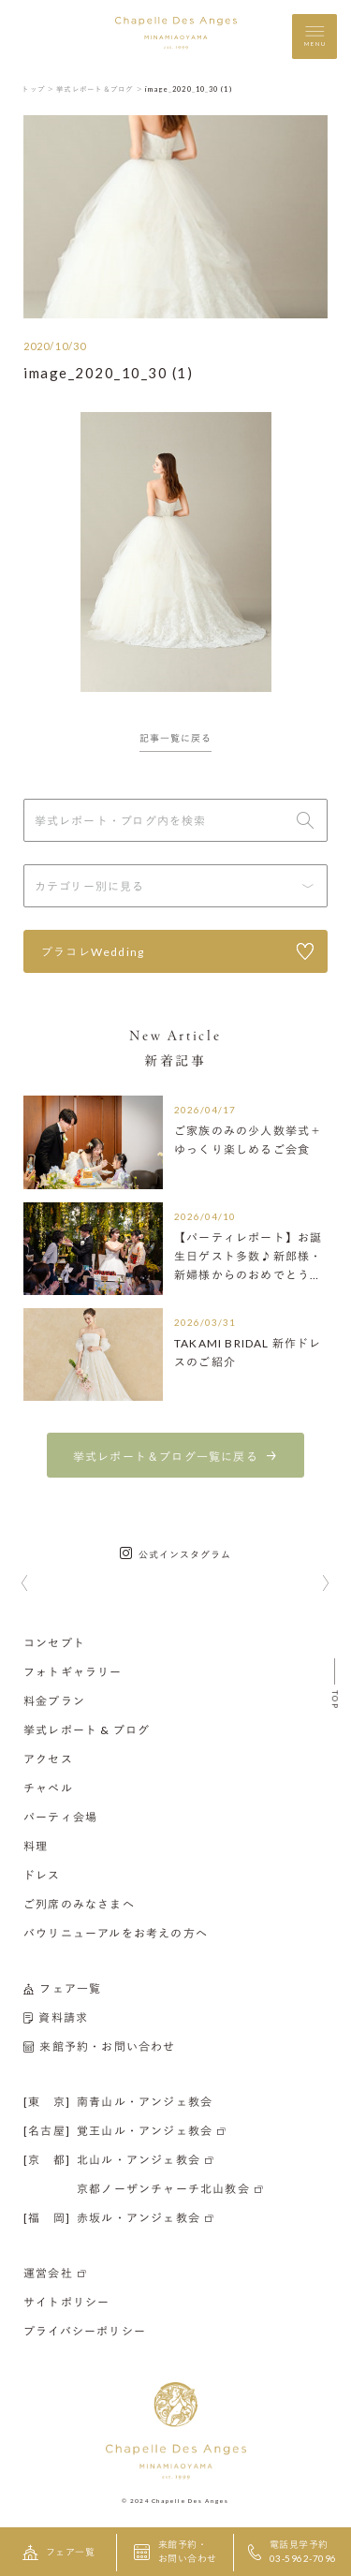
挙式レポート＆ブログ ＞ (99, 89)
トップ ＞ (38, 89)
